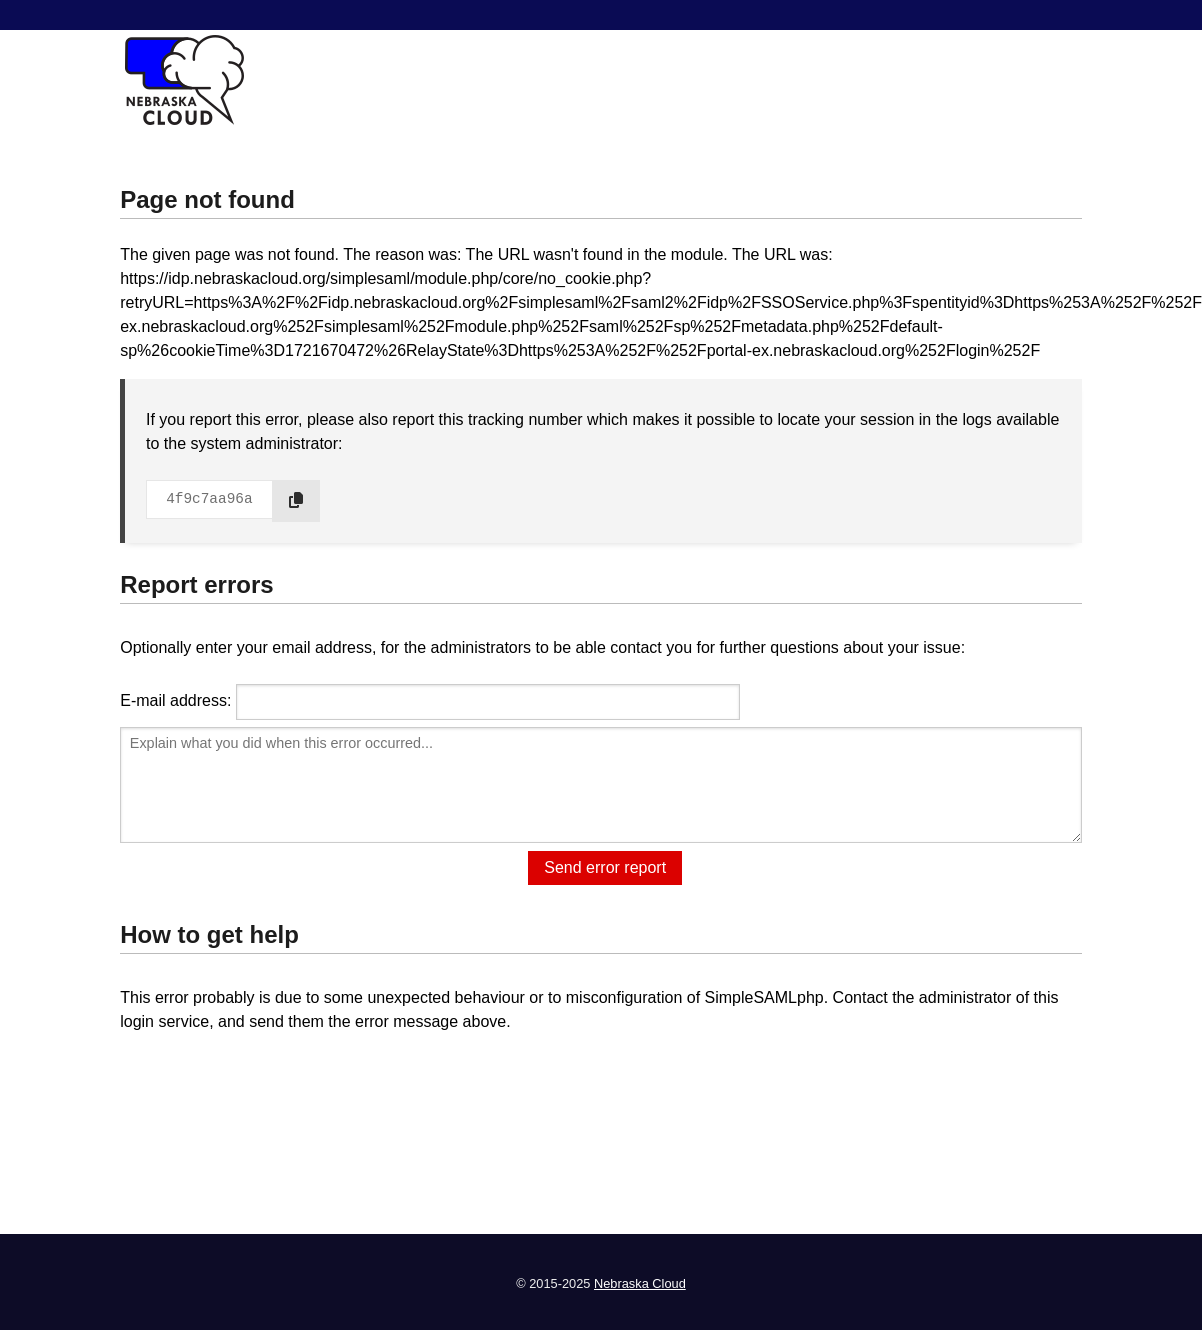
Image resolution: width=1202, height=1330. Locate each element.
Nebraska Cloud (640, 1283)
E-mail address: (175, 700)
